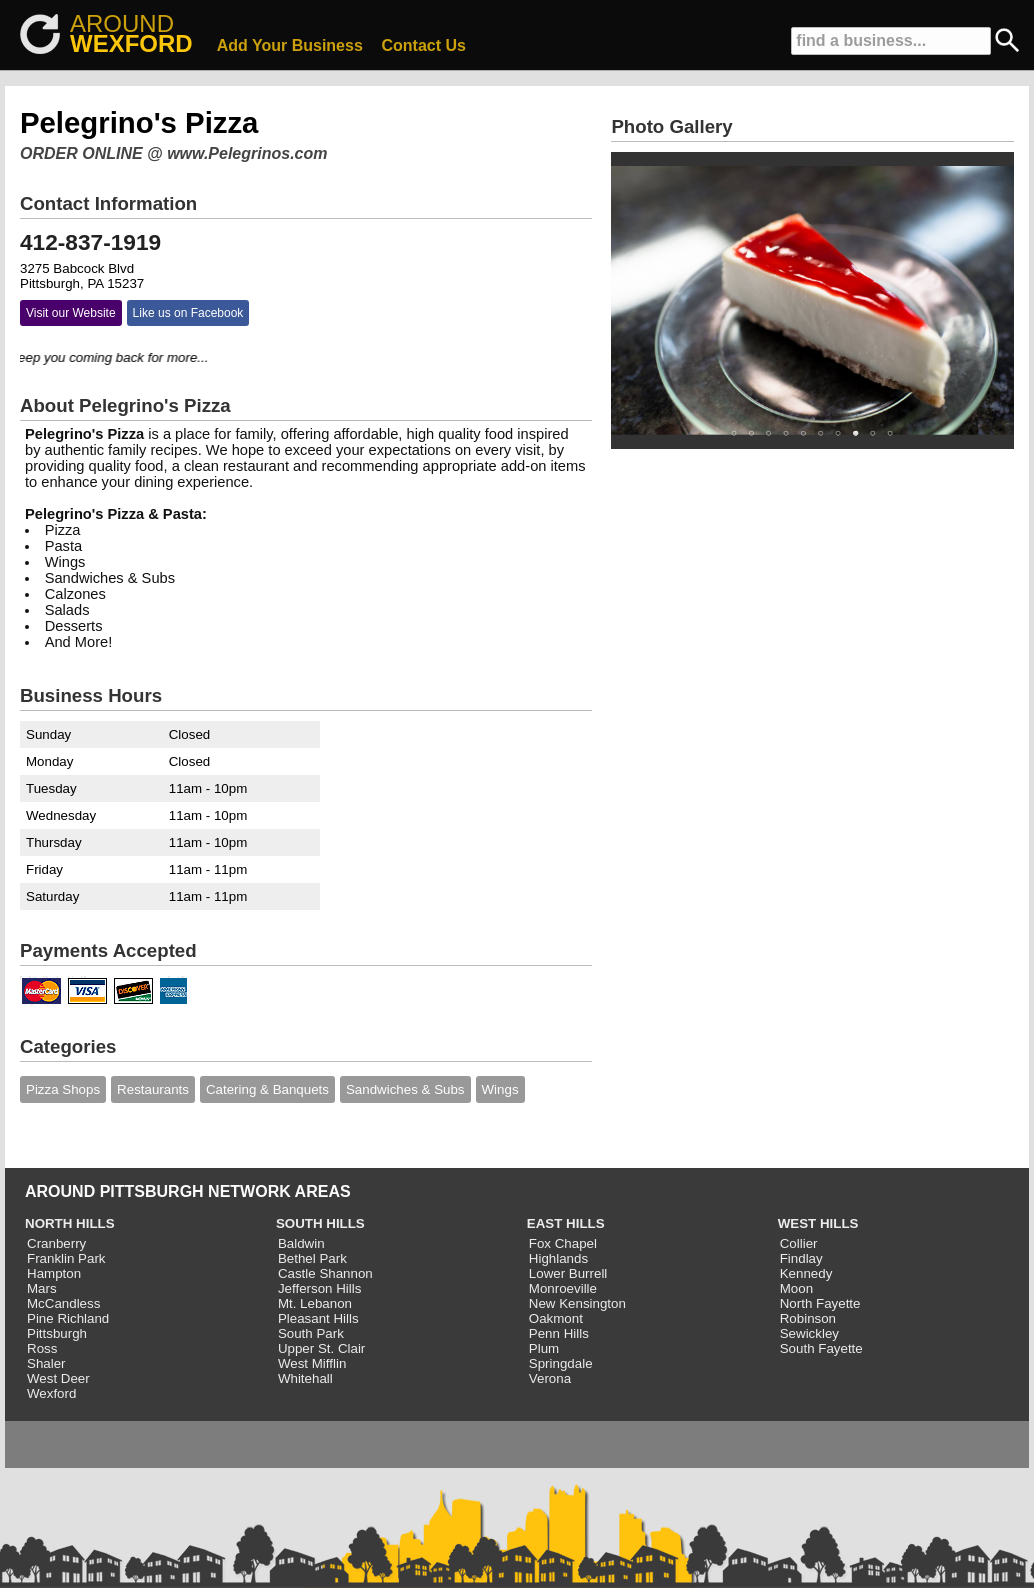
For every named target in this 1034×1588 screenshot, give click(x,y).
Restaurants (153, 1089)
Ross (42, 1348)
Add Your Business (290, 45)
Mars (42, 1288)
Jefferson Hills (319, 1288)
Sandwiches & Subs (405, 1089)
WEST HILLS (818, 1223)
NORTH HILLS (70, 1223)
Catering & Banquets (267, 1089)
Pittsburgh (57, 1333)
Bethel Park (312, 1258)
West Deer (58, 1378)
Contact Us (424, 45)
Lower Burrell (568, 1273)
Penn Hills (559, 1333)
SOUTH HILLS (320, 1223)
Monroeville (563, 1288)
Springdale (561, 1363)
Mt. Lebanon (315, 1303)
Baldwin (301, 1243)
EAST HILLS (566, 1223)
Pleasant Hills (318, 1318)
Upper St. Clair (321, 1348)
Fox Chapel (563, 1243)
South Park (311, 1333)
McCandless (63, 1303)
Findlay (801, 1258)
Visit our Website (71, 313)
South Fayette (821, 1348)
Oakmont (556, 1318)
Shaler (46, 1363)
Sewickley (809, 1333)
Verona (550, 1378)
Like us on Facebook (188, 313)
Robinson (808, 1318)
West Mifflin (312, 1363)
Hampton (54, 1273)
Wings (500, 1089)
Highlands (558, 1258)
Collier (799, 1243)
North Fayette (820, 1303)
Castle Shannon (325, 1273)
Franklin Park (66, 1258)
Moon (796, 1288)
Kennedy (806, 1273)
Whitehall (305, 1378)
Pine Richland (68, 1318)
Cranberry (56, 1243)
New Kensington (577, 1303)
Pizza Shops (63, 1089)
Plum (544, 1348)
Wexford (51, 1393)
